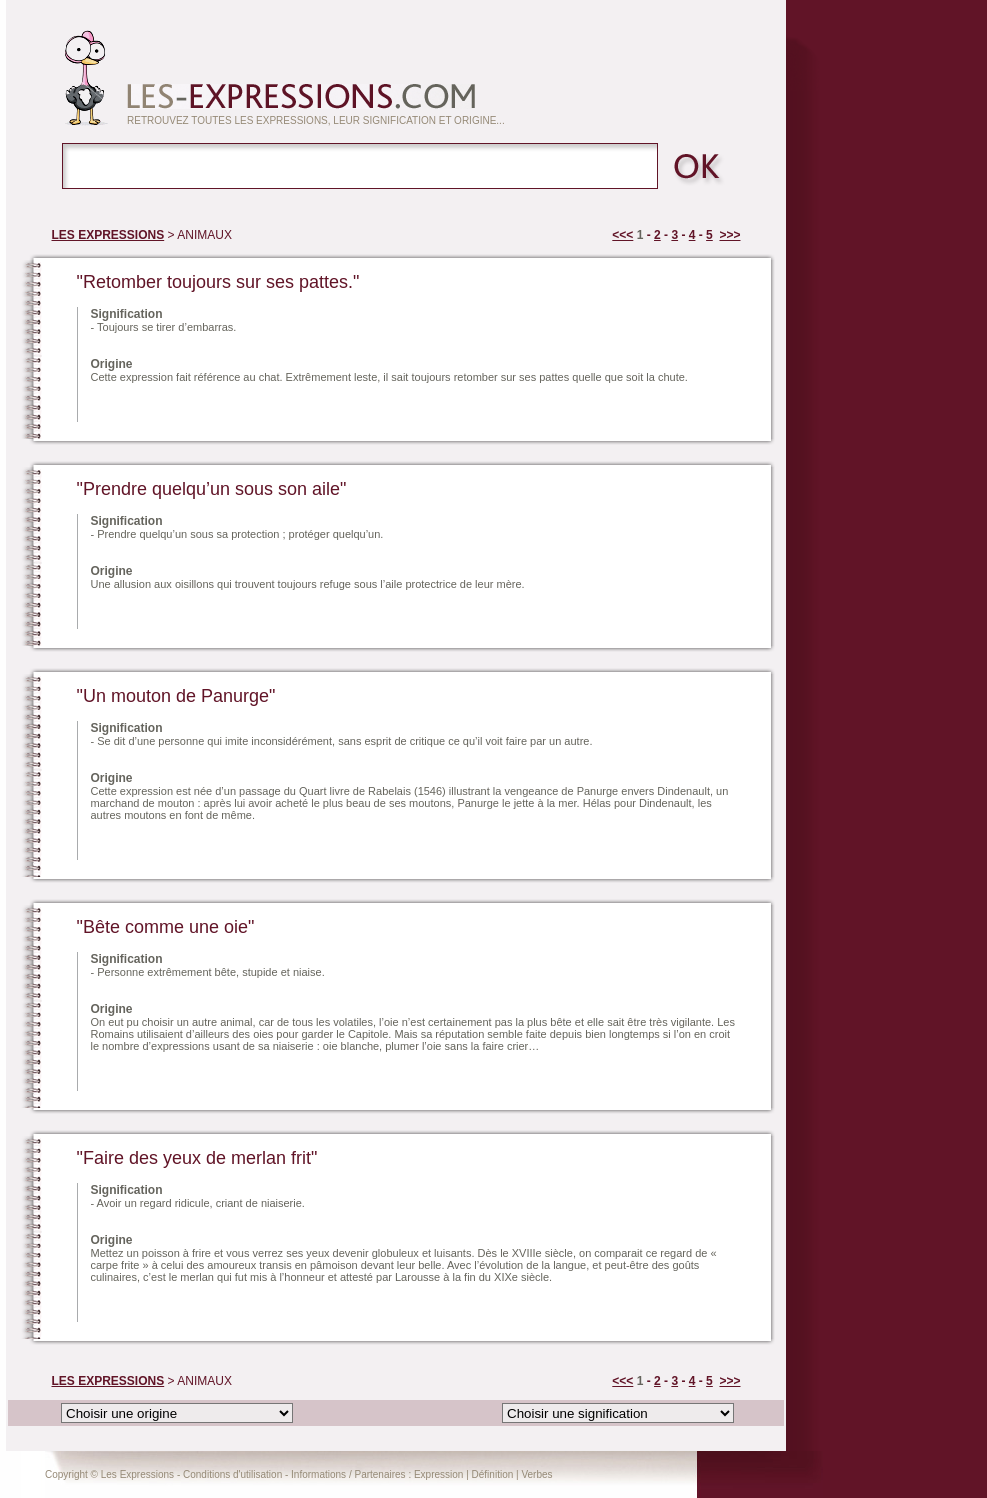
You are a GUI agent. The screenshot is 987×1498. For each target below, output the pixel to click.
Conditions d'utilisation (232, 1474)
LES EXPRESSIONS (108, 235)
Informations (318, 1474)
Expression (438, 1474)
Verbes (536, 1474)
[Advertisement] (325, 402)
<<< (622, 235)
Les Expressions (137, 1474)
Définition (493, 1474)
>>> (729, 235)
